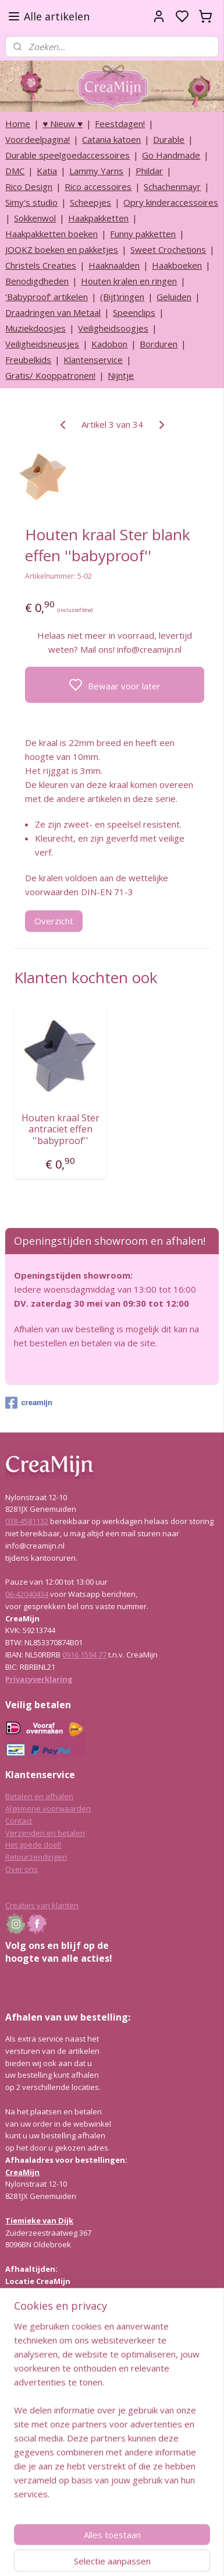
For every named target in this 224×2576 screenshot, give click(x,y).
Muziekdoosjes (35, 328)
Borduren (158, 344)
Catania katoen (111, 139)
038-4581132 (26, 1521)
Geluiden (174, 296)
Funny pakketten (143, 234)
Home (17, 123)
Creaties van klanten (42, 1905)
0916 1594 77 (84, 1654)
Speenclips (134, 312)
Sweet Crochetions (168, 249)
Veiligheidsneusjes (42, 344)
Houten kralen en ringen (129, 281)
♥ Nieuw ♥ (62, 123)
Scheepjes (90, 202)
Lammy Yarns (96, 171)
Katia (47, 171)
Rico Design (28, 186)
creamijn (28, 1403)
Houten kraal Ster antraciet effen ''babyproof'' (60, 1130)
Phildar (149, 171)
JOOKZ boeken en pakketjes (61, 249)
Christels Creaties (40, 265)
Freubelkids (28, 359)
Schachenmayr (172, 186)
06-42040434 (26, 1594)
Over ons (21, 1869)
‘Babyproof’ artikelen (46, 296)
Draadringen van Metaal (53, 312)
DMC (14, 171)
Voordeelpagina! (37, 139)
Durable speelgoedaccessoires (67, 155)
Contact (18, 1820)
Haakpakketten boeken (51, 234)
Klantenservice (93, 359)
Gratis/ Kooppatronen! (50, 375)
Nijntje (121, 375)
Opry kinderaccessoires (170, 202)
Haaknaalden (114, 265)
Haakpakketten (98, 218)
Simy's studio (31, 202)
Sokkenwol (35, 218)
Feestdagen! (120, 123)
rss (167, 2554)
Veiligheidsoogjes (113, 328)
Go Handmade (171, 155)
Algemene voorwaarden (48, 1808)
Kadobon (109, 344)
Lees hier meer (31, 2411)
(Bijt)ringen (122, 296)
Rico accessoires (98, 186)
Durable (168, 139)
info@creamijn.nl (92, 2494)
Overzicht (53, 921)
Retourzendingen (36, 1857)
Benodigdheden (37, 281)
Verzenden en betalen (45, 1833)
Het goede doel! (33, 1844)
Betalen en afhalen (39, 1796)
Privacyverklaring (39, 1679)
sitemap (142, 2554)
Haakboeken (177, 265)
